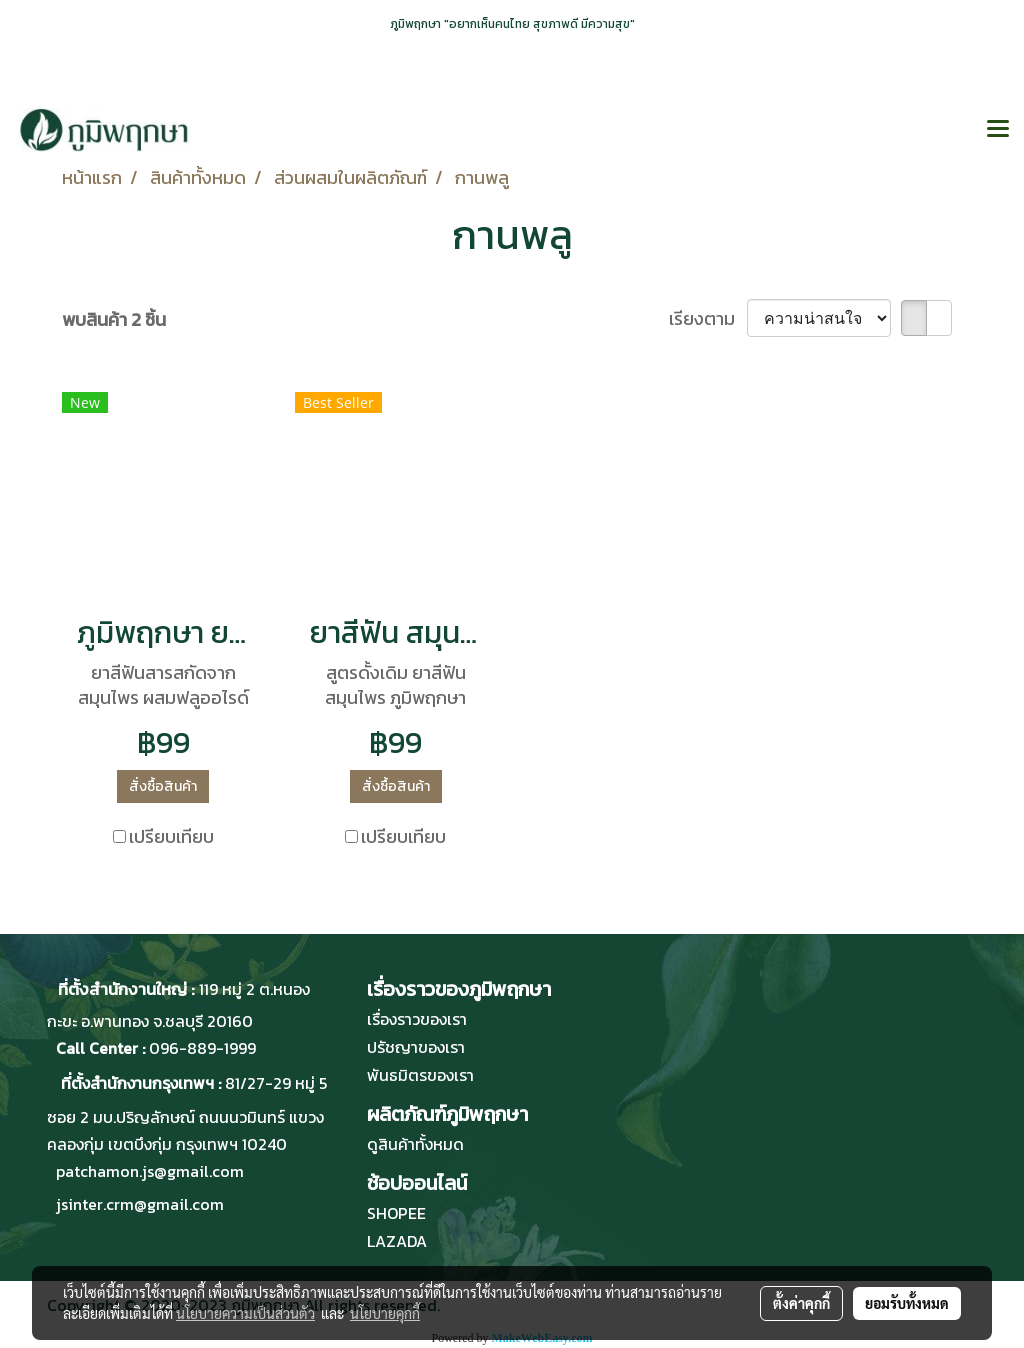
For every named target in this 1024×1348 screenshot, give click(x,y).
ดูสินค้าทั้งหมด (415, 1144)
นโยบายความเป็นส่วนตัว (245, 1313)
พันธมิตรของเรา (420, 1075)
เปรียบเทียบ (171, 836)
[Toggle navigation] (998, 130)
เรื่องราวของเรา (417, 1019)
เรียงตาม (708, 318)
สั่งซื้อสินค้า (163, 786)
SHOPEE (396, 1213)
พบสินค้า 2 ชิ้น (114, 319)
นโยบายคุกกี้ (385, 1313)
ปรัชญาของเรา (416, 1047)
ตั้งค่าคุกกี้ (801, 1303)
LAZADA (397, 1241)
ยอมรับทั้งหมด (907, 1303)
